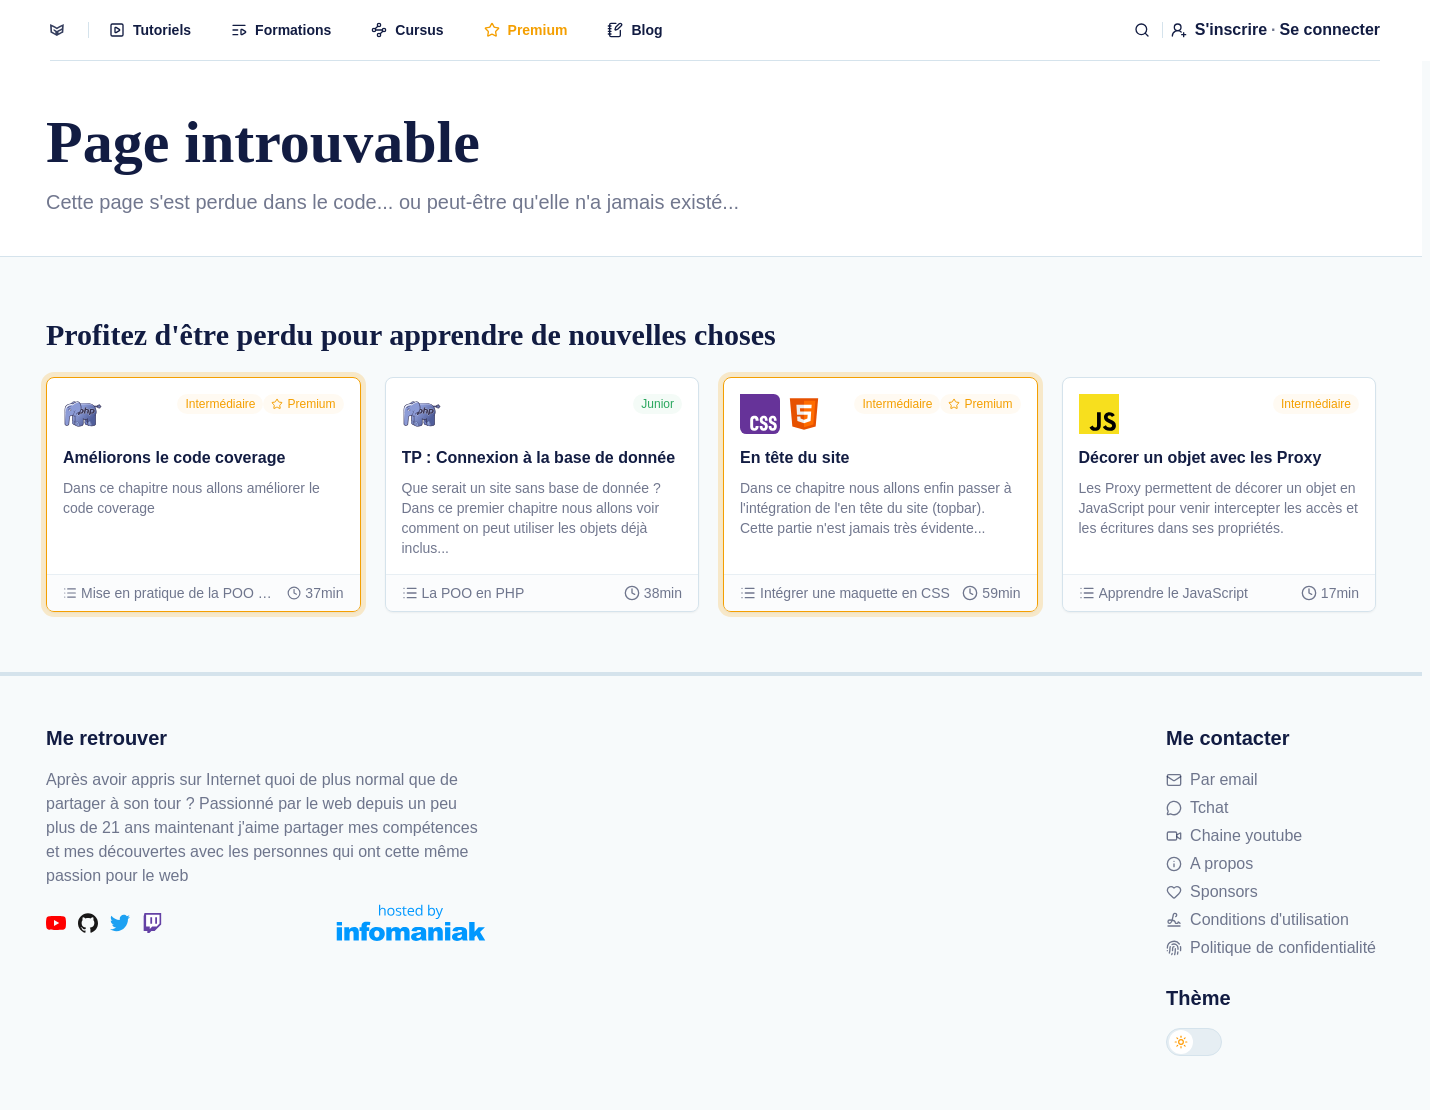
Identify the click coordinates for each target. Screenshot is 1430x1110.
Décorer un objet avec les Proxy (1200, 457)
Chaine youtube (1234, 835)
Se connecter (1330, 29)
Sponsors (1212, 891)
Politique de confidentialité (1271, 947)
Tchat (1197, 807)
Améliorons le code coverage (174, 457)
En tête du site (794, 457)
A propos (1209, 863)
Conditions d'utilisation (1257, 919)
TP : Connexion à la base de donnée (539, 457)
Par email (1212, 779)
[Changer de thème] (1194, 1042)
